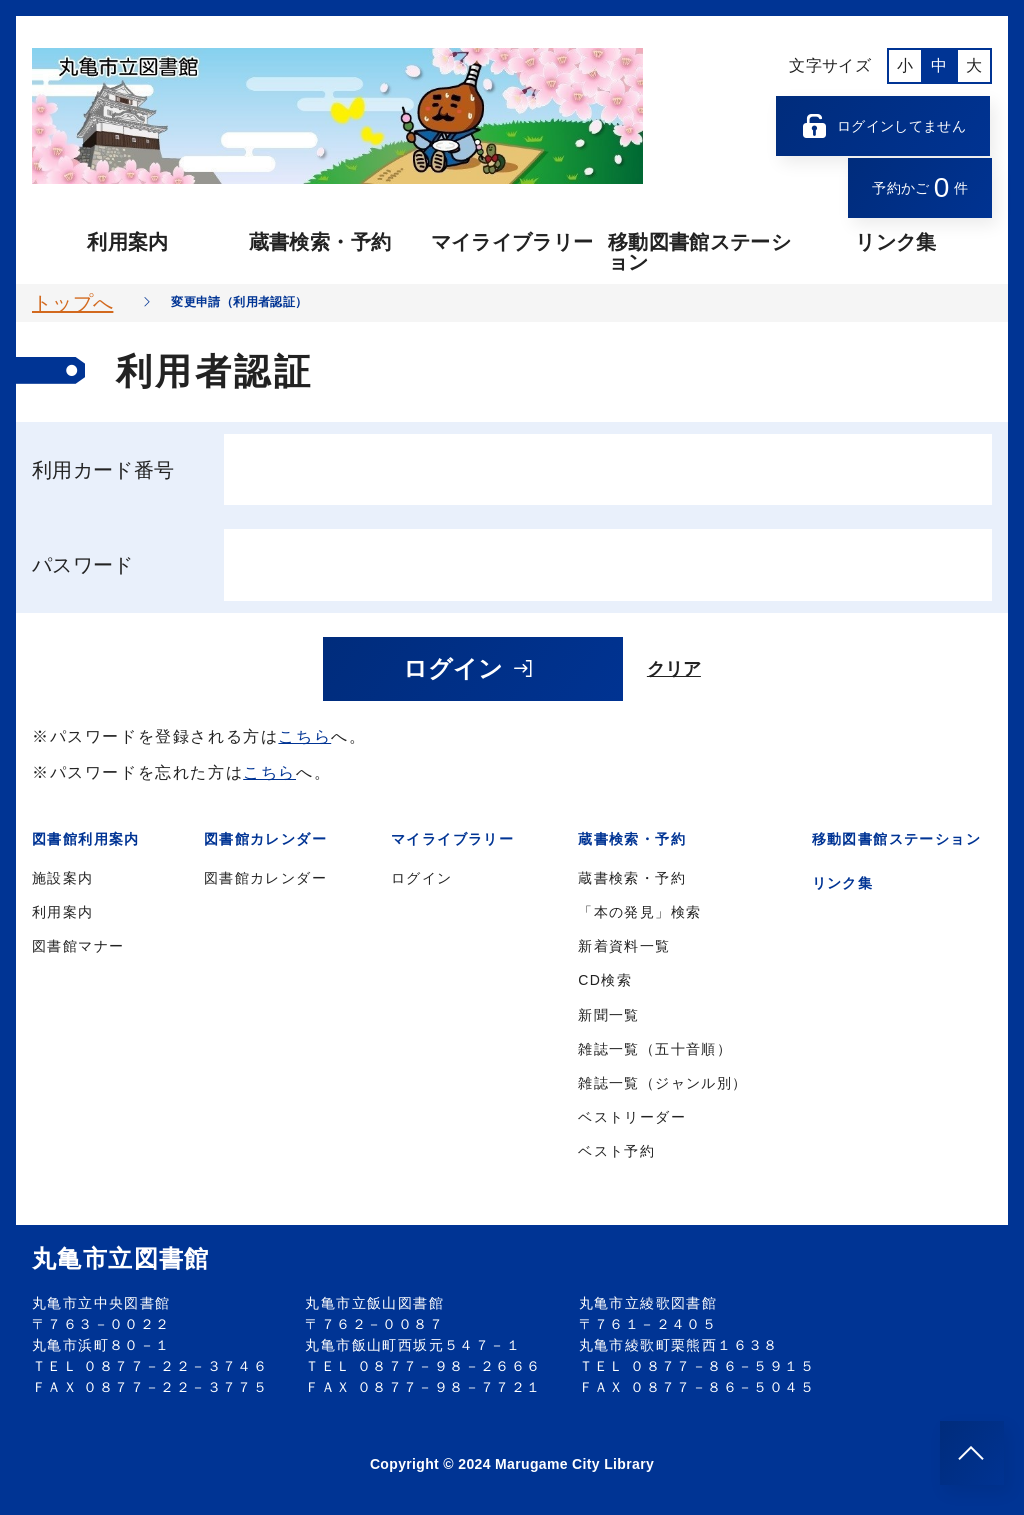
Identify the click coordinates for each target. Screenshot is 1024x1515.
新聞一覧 (609, 1015)
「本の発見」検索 (639, 912)
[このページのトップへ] (972, 1453)
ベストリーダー (632, 1117)
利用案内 (127, 242)
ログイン (469, 668)
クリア (674, 669)
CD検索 (605, 980)
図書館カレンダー (265, 878)
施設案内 (63, 878)
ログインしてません (883, 126)
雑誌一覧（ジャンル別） (662, 1083)
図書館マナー (78, 946)
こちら (304, 736)
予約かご (920, 187)
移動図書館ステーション (699, 252)
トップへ (72, 303)
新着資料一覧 (624, 946)
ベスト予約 (616, 1151)
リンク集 (895, 242)
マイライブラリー (512, 242)
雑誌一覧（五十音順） (655, 1049)
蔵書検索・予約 (320, 242)
